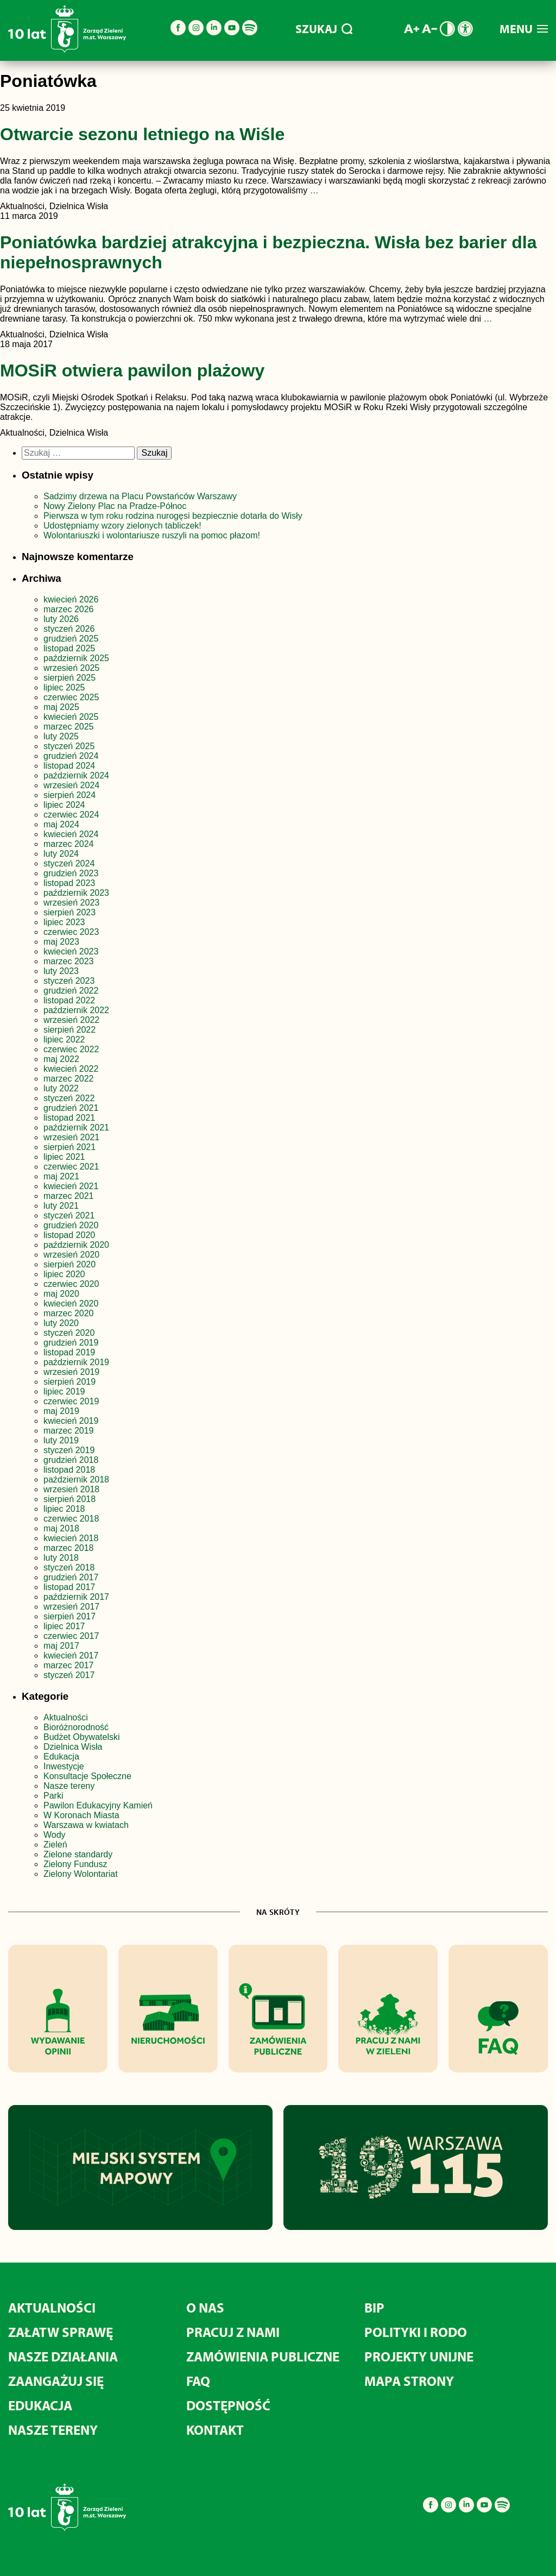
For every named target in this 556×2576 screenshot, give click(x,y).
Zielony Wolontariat (80, 1873)
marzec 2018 (68, 1548)
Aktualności (65, 1717)
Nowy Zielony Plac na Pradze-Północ (114, 506)
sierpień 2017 (69, 1616)
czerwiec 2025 (71, 697)
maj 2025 (61, 707)
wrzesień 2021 (71, 1137)
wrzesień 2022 (71, 1020)
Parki (53, 1795)
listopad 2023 (69, 883)
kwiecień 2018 (70, 1538)
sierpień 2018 (69, 1499)
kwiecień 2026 (70, 599)
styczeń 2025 (68, 746)
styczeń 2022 (68, 1098)
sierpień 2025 (69, 677)
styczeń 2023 (68, 980)
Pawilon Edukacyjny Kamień (98, 1805)
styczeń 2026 (68, 628)
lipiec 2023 (64, 922)
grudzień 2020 (70, 1225)
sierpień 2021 (69, 1147)
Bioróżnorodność (76, 1727)
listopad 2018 (69, 1469)
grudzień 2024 (70, 756)
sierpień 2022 (69, 1029)
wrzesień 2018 (71, 1489)
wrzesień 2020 (71, 1254)
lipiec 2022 (64, 1039)
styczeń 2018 (68, 1567)
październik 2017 (76, 1596)
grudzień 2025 (70, 638)
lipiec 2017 (64, 1626)
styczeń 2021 (68, 1215)
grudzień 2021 (70, 1108)
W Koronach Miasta (81, 1815)
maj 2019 (61, 1411)
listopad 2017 (69, 1587)
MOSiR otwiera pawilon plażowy (132, 370)
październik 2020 (76, 1244)
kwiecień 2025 (70, 716)
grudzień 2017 (70, 1577)
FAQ (198, 2380)
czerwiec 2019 (71, 1401)
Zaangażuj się (56, 2380)
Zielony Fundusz (75, 1864)
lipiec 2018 (64, 1508)
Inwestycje (63, 1766)
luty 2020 (61, 1323)
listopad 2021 (69, 1117)
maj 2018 (61, 1528)
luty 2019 (61, 1440)
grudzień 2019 (70, 1342)
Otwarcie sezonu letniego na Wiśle (142, 134)
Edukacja (61, 1756)
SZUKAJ (323, 28)
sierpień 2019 (69, 1381)
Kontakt (215, 2429)
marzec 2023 (68, 961)
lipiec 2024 (64, 804)
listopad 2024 (69, 765)
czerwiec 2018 (71, 1518)
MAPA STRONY (409, 2380)
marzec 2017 (68, 1665)
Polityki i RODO (415, 2331)
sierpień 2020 (69, 1264)
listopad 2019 (69, 1352)
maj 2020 (61, 1293)
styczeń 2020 (68, 1332)
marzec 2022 (68, 1078)
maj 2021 (61, 1176)
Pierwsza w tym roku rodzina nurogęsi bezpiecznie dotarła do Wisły (172, 515)
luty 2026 (61, 619)
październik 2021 (76, 1127)
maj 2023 (61, 941)
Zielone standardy (77, 1854)
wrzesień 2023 (71, 902)
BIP (374, 2307)
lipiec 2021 (64, 1156)
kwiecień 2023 (70, 951)
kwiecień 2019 (70, 1420)
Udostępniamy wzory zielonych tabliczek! (122, 525)
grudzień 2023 (70, 873)
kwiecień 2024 (70, 834)
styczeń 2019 (68, 1450)
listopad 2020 (69, 1235)
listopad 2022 (69, 1000)
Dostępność (228, 2405)
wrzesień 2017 (71, 1606)
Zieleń (55, 1844)
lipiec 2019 (64, 1391)
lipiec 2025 (64, 687)
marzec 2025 (68, 726)
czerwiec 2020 (71, 1284)
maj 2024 (61, 824)
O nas (205, 2307)
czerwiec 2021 (71, 1166)
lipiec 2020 (64, 1274)
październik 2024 (76, 775)
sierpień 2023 (69, 912)
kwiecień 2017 (70, 1655)
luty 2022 (61, 1088)
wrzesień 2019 (71, 1372)
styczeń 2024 (68, 863)
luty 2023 (61, 971)
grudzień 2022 (70, 990)
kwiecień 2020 (70, 1303)
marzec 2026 (68, 609)
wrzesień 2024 (71, 785)
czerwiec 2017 (71, 1636)
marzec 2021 (68, 1196)
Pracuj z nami (233, 2331)
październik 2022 (76, 1010)
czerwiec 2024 (71, 814)
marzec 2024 (68, 844)
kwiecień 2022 (70, 1068)
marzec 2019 (68, 1430)
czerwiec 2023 (71, 932)
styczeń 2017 (68, 1675)
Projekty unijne (418, 2356)
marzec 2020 (68, 1313)
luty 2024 (61, 853)
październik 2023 (76, 892)
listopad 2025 (69, 648)
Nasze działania (63, 2356)
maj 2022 (61, 1059)
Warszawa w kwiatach (86, 1825)
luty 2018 (61, 1557)
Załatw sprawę (60, 2331)
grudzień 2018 (70, 1460)
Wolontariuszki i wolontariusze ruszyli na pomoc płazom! (151, 535)
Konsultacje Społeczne (87, 1776)
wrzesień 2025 (71, 668)
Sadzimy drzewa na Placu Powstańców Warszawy (140, 496)
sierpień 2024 (69, 795)
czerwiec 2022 (71, 1049)
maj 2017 (61, 1645)
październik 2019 (76, 1362)
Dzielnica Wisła (72, 1746)
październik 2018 (76, 1479)
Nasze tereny (68, 1785)
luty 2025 (61, 736)
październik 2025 (76, 658)
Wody (54, 1834)
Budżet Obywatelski (81, 1737)
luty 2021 (61, 1205)
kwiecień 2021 (70, 1186)
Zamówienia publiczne (262, 2356)
